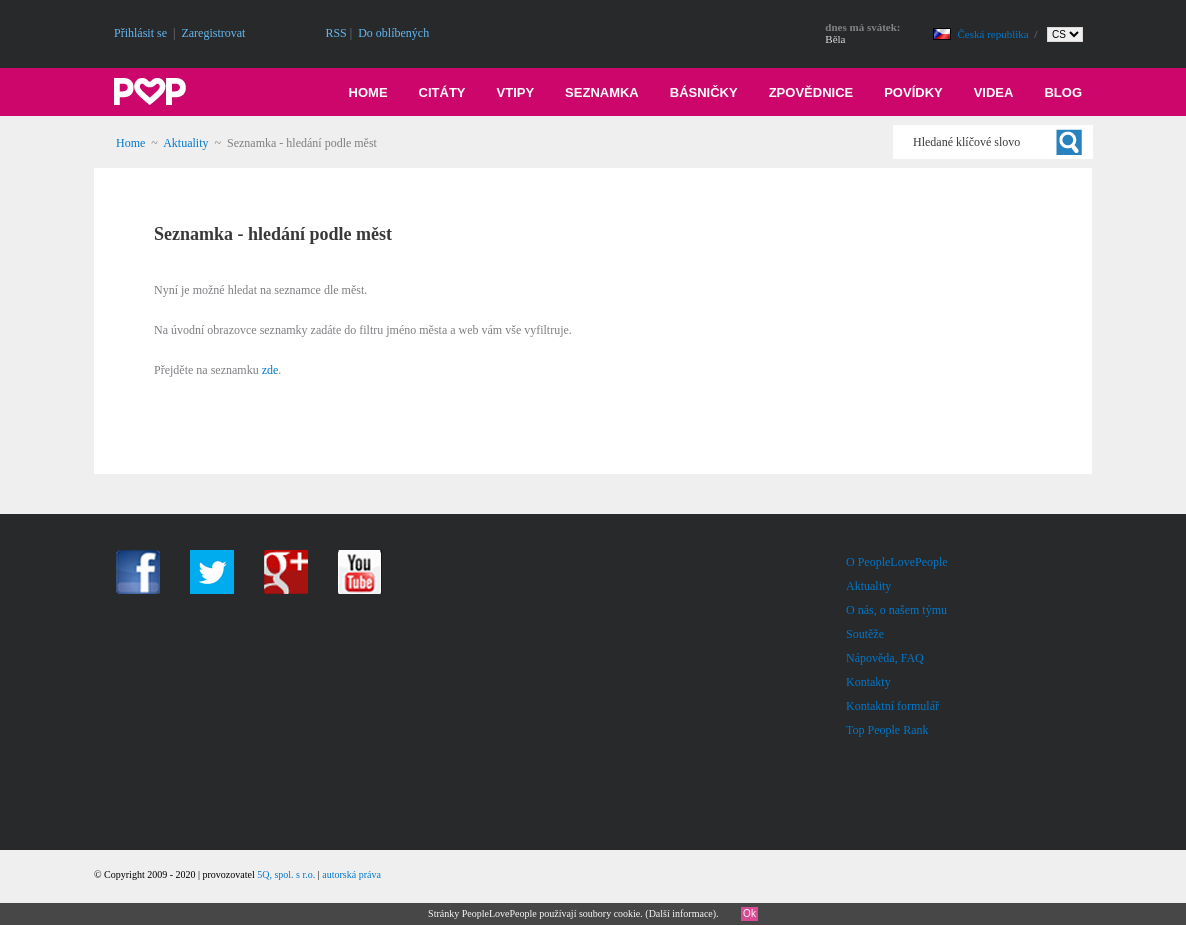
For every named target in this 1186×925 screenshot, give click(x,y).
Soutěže (865, 634)
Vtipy (516, 92)
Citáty (442, 92)
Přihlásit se (140, 33)
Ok (749, 913)
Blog (1063, 92)
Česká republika (995, 34)
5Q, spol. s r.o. (286, 874)
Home (368, 92)
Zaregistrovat (213, 33)
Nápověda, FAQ (885, 658)
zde (270, 370)
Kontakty (868, 682)
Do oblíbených (393, 33)
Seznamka (602, 92)
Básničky (704, 92)
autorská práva (351, 874)
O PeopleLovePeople (897, 562)
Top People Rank (887, 730)
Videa (994, 92)
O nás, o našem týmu (896, 610)
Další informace (681, 913)
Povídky (913, 92)
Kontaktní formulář (892, 706)
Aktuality (185, 143)
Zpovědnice (811, 92)
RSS (335, 33)
